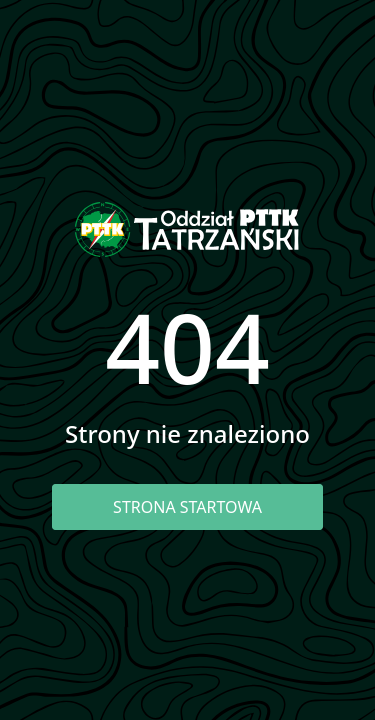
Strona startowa (187, 507)
